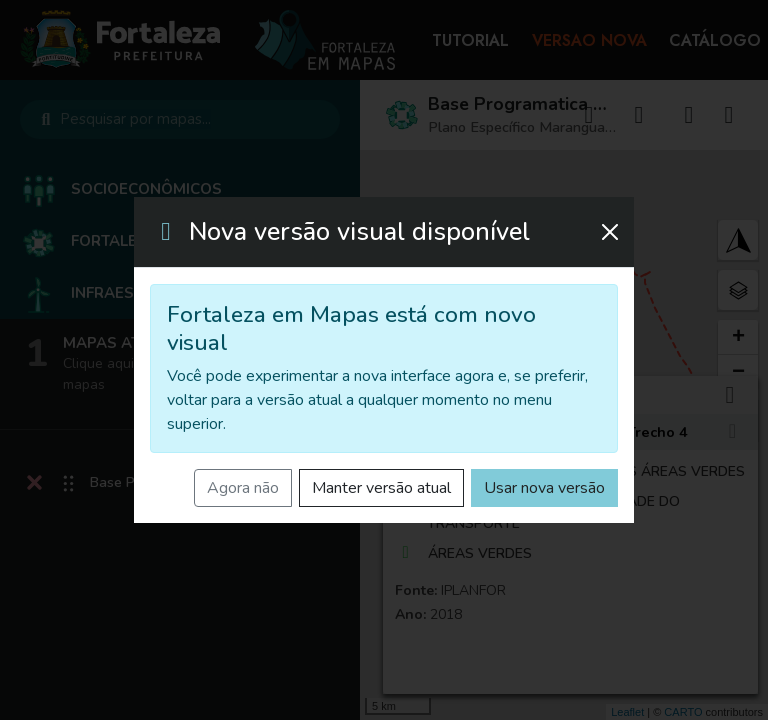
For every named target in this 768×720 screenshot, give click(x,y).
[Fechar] (610, 232)
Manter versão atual (381, 488)
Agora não (243, 488)
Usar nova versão (544, 488)
